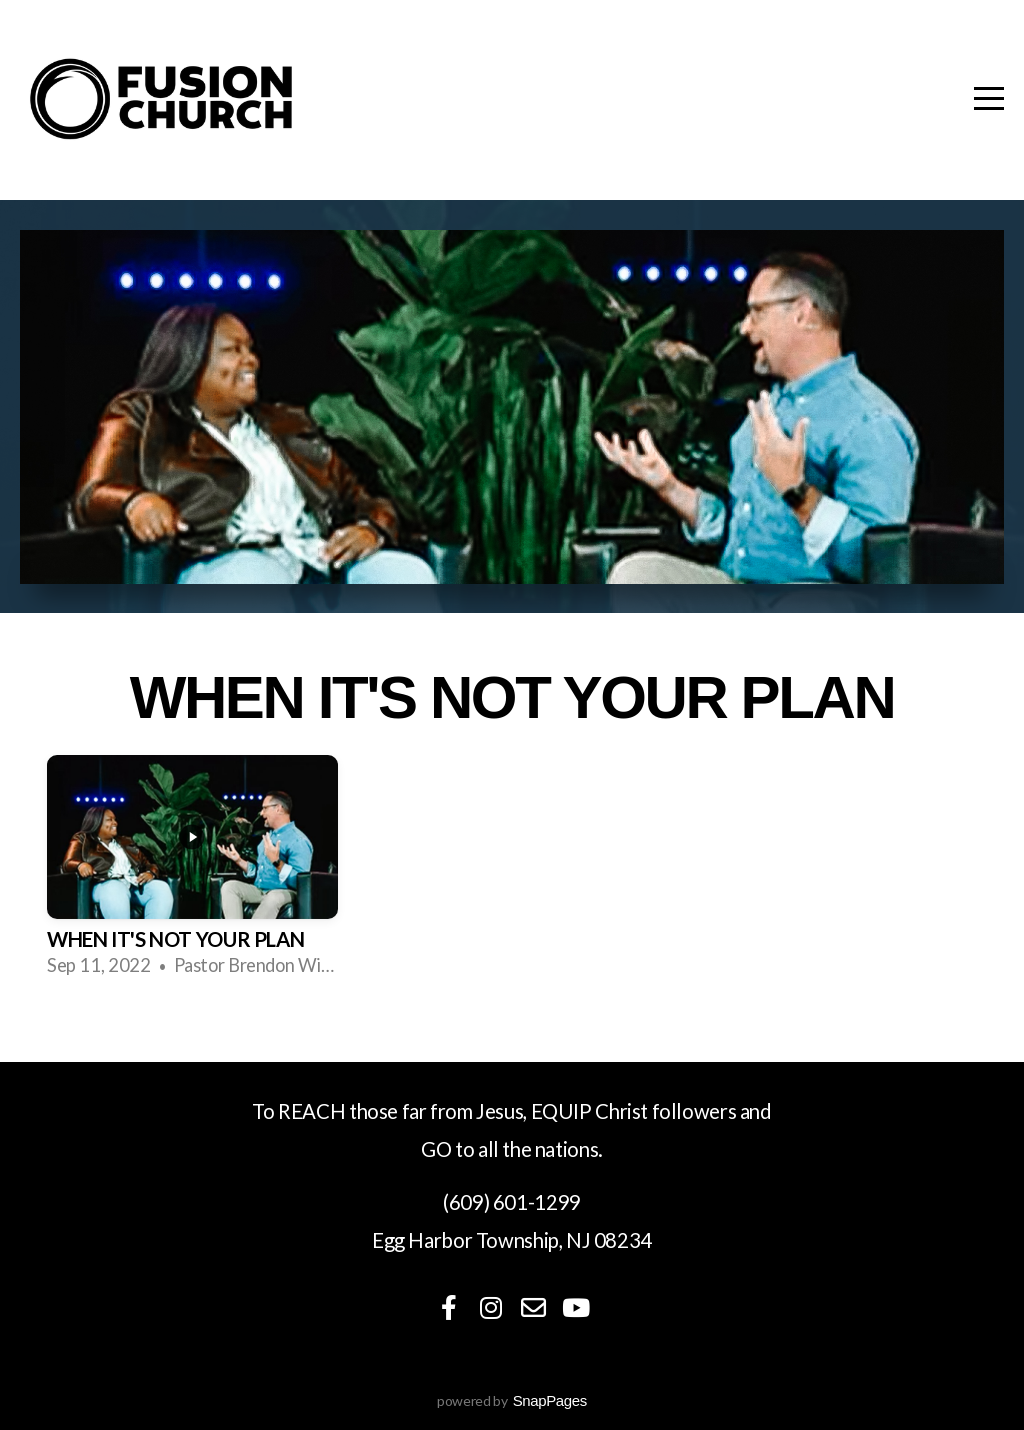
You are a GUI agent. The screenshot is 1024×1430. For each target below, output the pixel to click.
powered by (512, 1400)
